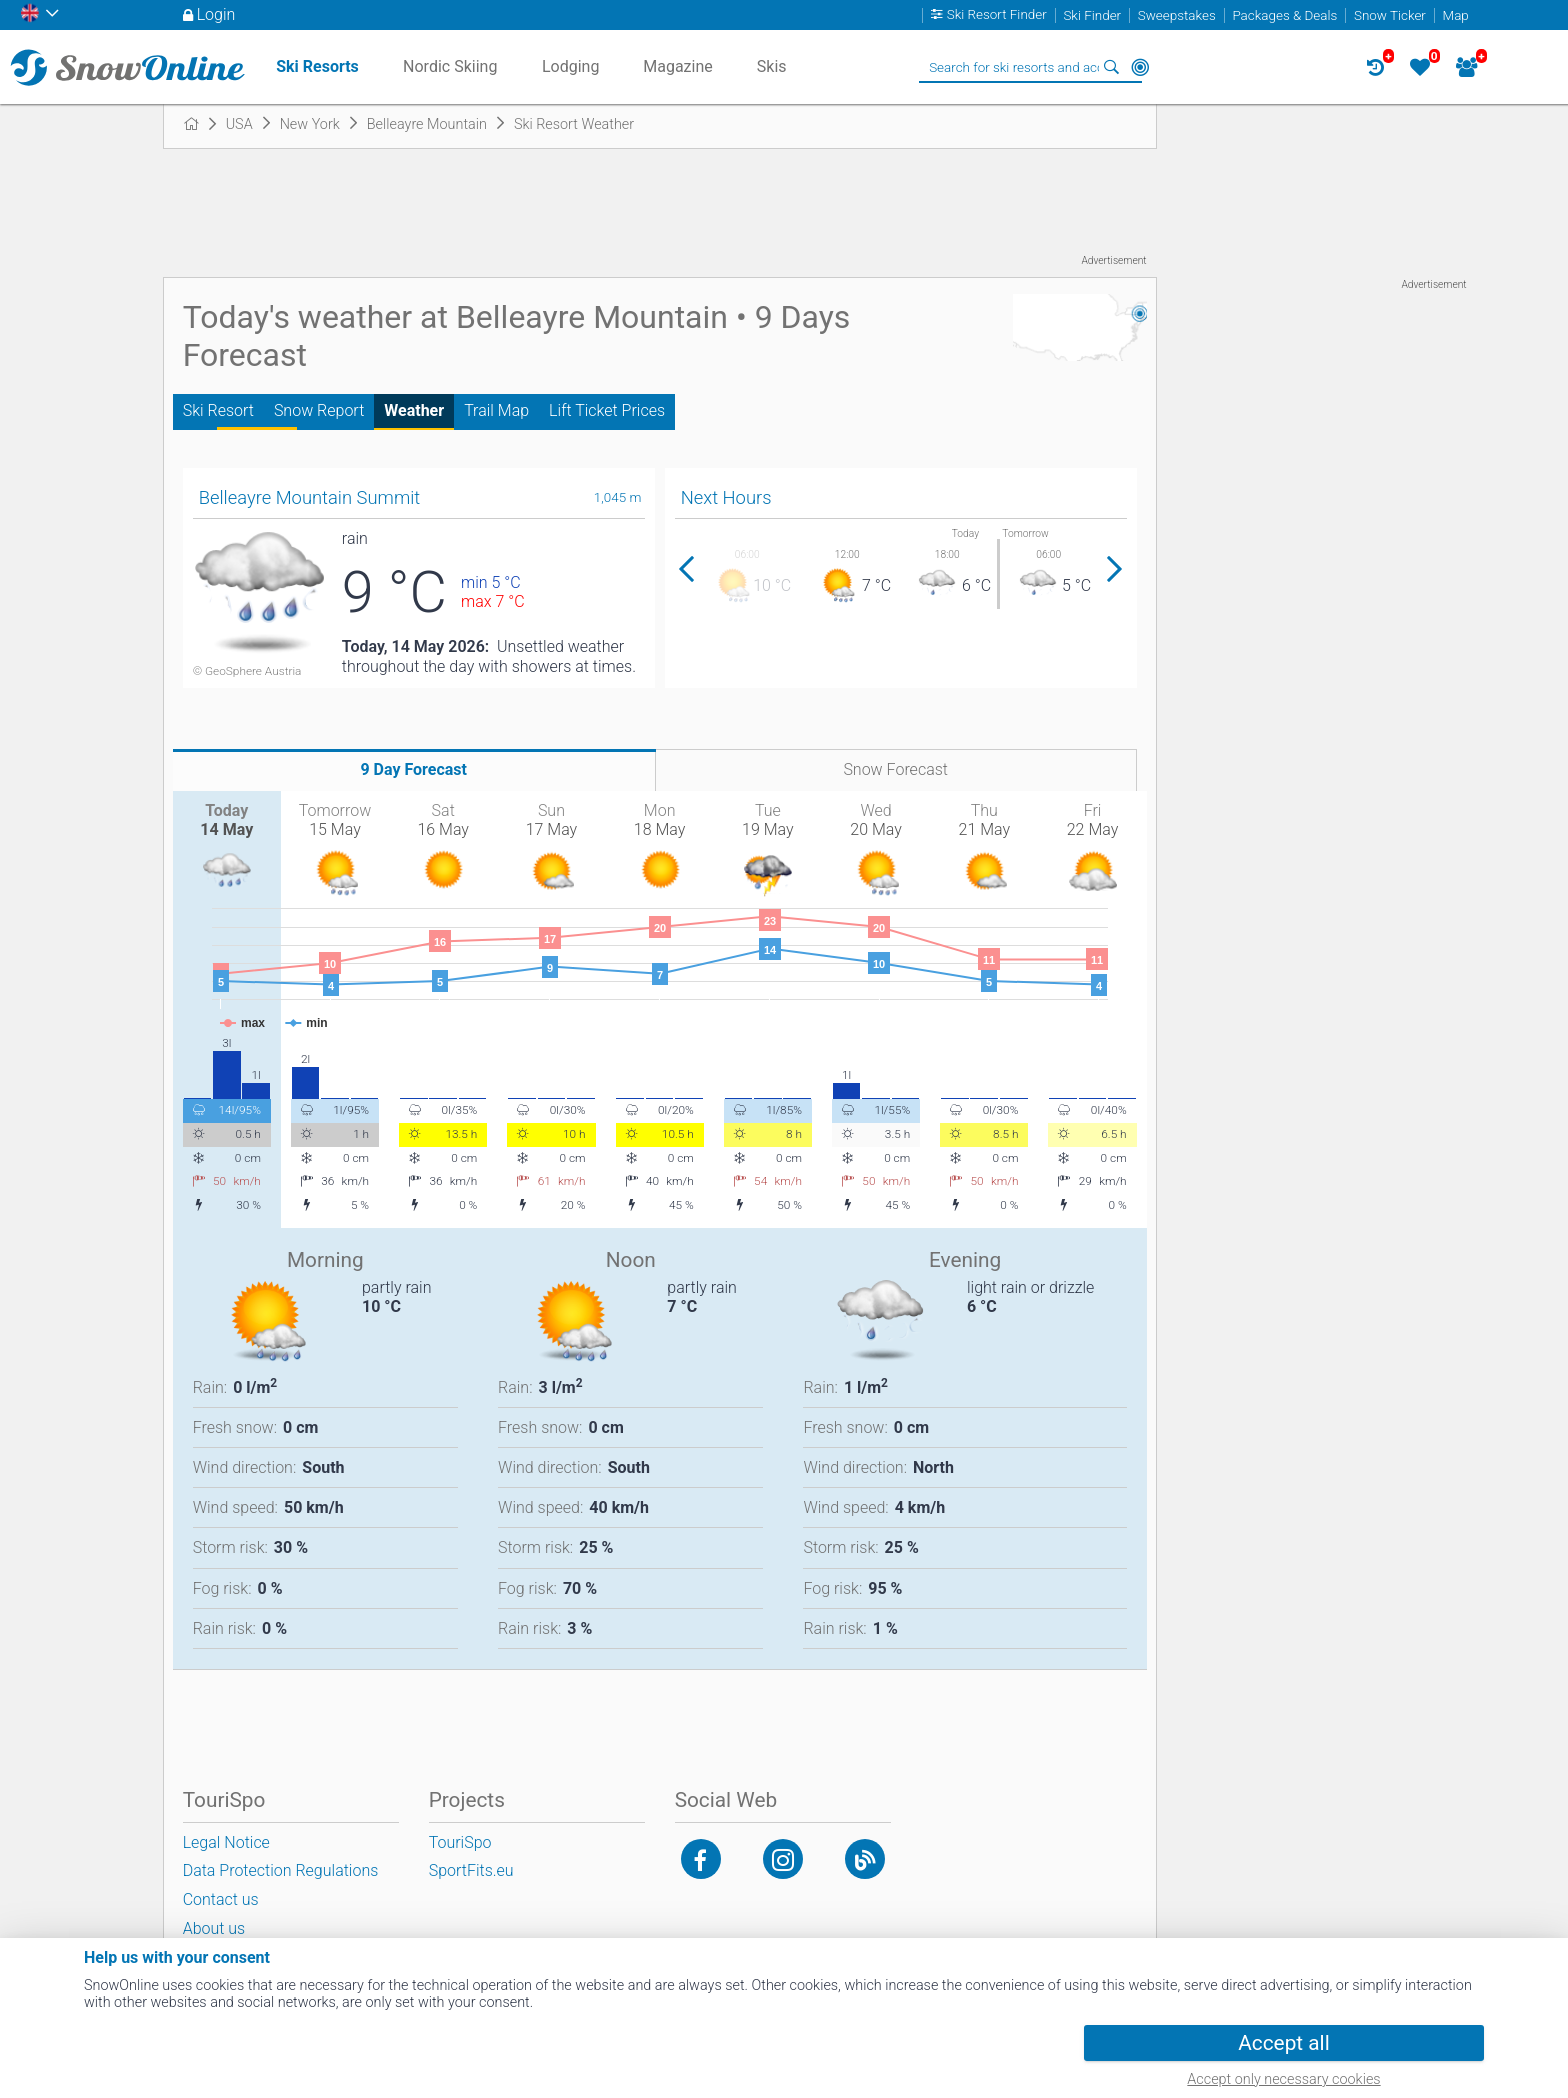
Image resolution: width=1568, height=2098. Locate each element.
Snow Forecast (895, 769)
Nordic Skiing (450, 66)
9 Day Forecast (413, 769)
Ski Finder (1092, 15)
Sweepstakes (1177, 15)
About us (214, 1928)
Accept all (1283, 2043)
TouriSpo (460, 1842)
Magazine (678, 66)
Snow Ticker (1390, 15)
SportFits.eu (471, 1870)
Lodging (570, 66)
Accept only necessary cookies (1283, 2079)
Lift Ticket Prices (607, 410)
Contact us (221, 1899)
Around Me (1140, 67)
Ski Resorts (317, 66)
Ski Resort (218, 410)
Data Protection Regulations (281, 1870)
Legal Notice (226, 1842)
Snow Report (319, 410)
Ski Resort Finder (997, 15)
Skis (772, 66)
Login (216, 14)
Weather (414, 410)
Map (1456, 15)
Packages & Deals (1284, 15)
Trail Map (496, 410)
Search (1112, 67)
